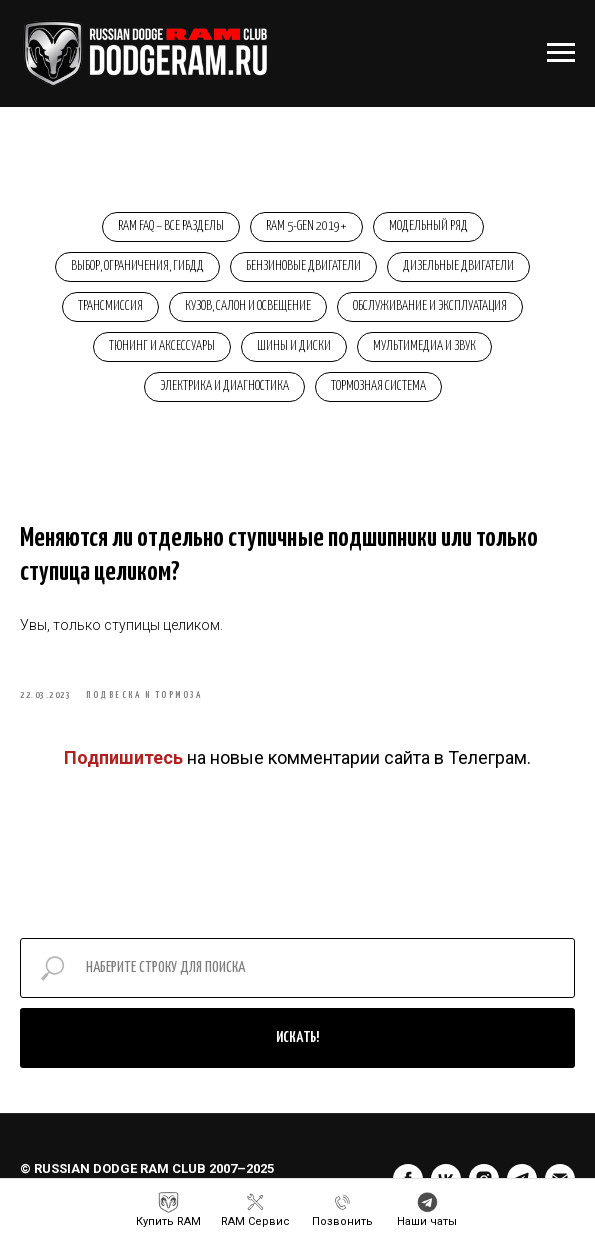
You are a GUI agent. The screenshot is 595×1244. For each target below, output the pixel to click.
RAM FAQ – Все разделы (171, 226)
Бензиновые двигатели (303, 266)
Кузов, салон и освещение (248, 306)
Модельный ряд (428, 226)
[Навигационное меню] (561, 53)
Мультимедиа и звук (424, 346)
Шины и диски (294, 346)
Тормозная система (378, 386)
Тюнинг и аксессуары (162, 346)
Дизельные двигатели (458, 266)
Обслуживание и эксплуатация (430, 306)
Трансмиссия (110, 306)
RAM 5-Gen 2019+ (306, 226)
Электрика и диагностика (224, 386)
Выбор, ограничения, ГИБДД (137, 266)
